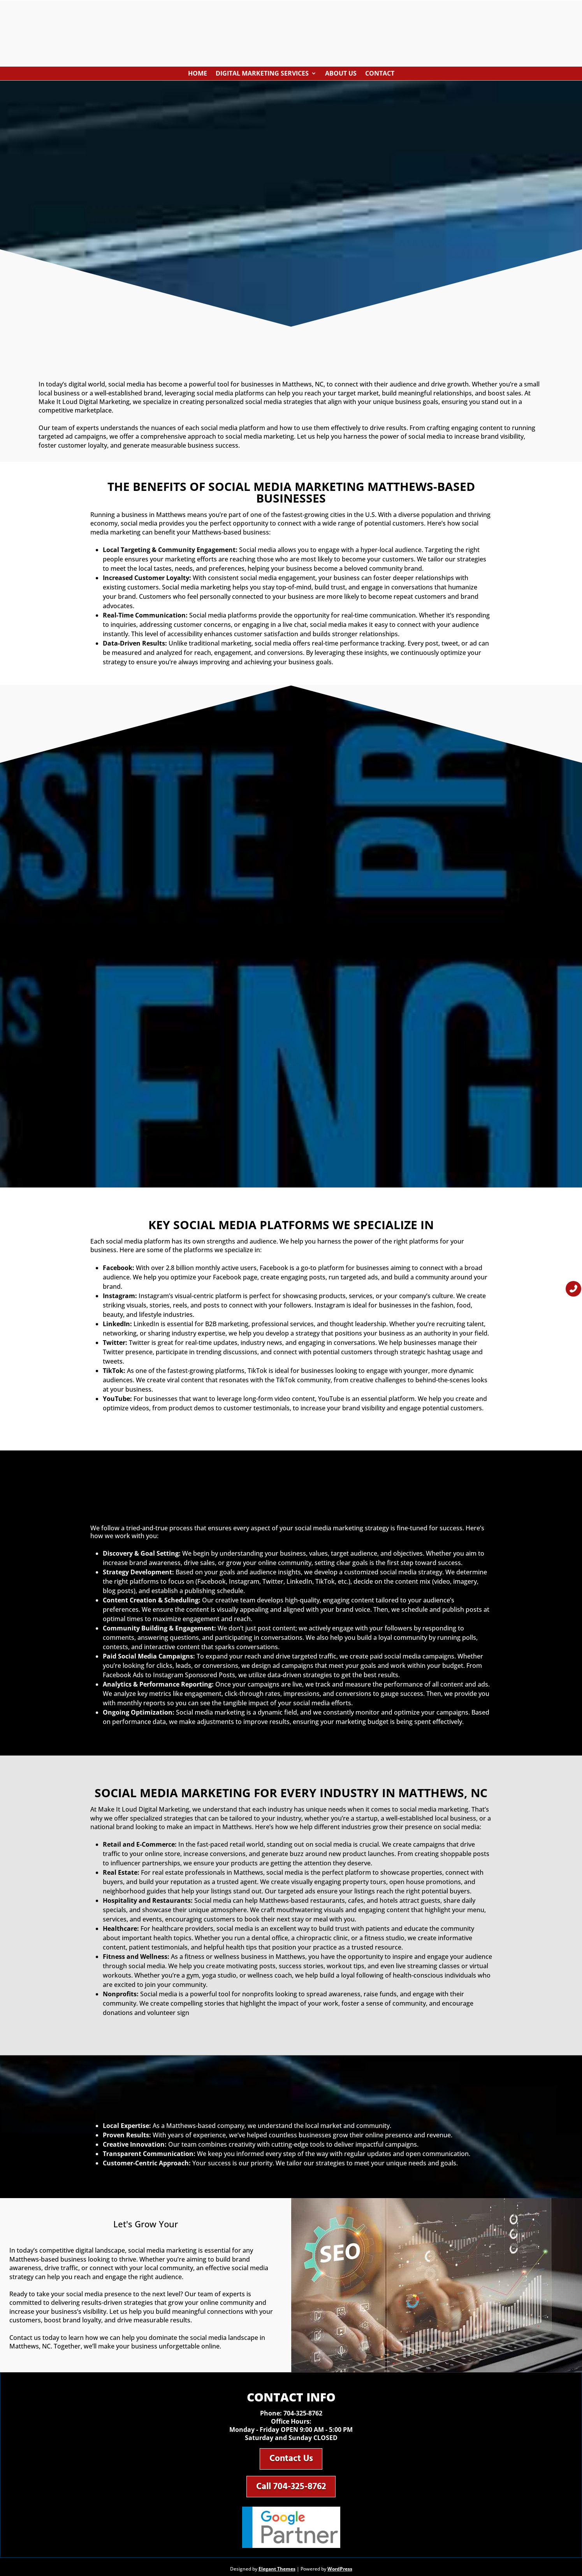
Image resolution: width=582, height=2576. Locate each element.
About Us (341, 75)
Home (197, 75)
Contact (379, 75)
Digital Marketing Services (262, 75)
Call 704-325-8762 (291, 2493)
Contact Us (291, 2463)
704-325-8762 (302, 2416)
